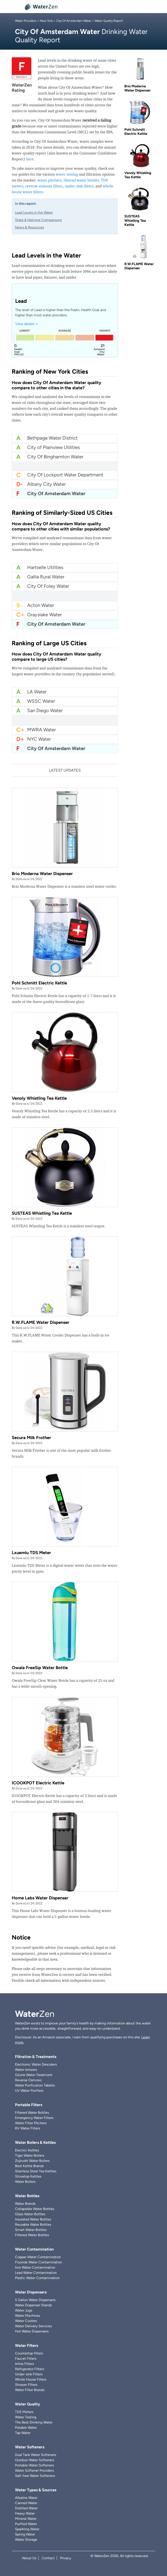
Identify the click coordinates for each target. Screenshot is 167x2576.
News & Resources (29, 227)
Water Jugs (23, 2310)
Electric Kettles (27, 2150)
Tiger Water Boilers (29, 2155)
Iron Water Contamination (35, 2267)
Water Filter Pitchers (31, 2123)
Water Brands (25, 2204)
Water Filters (26, 2345)
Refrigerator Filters (29, 2369)
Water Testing (25, 2417)
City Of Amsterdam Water (73, 21)
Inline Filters (24, 2364)
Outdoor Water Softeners (34, 2460)
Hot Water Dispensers (31, 2331)
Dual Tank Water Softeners (35, 2455)
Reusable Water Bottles (33, 2224)
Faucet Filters (25, 2358)
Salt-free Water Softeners (35, 2476)
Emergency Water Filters (34, 2118)
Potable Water (26, 2427)
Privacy (65, 2558)
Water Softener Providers (34, 2470)
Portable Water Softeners (34, 2465)
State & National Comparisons (38, 220)
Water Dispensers (31, 2292)
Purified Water (26, 2524)
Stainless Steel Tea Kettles (35, 2171)
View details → (26, 324)
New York (46, 21)
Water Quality (27, 2404)
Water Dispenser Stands (33, 2305)
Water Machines (27, 2315)
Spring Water (25, 2534)
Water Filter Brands (29, 2390)
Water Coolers (26, 2321)
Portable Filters (28, 2104)
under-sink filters (79, 186)
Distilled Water (26, 2508)
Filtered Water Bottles (32, 2112)
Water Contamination (34, 2249)
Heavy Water (25, 2513)
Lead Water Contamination (36, 2273)
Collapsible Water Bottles (34, 2209)
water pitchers (49, 180)
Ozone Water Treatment (33, 2075)
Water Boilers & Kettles (35, 2142)
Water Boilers (25, 2182)
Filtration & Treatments (35, 2056)
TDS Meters (24, 2412)
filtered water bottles (81, 180)
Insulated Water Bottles (33, 2219)
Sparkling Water (27, 2529)
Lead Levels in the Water (34, 212)
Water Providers (26, 21)
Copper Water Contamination (38, 2257)
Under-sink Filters (28, 2374)
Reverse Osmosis (28, 2080)
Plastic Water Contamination (37, 2278)
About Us (29, 2558)
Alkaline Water (26, 2498)
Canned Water (26, 2503)
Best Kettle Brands (29, 2166)
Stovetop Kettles (28, 2176)
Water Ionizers (26, 2070)
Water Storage (26, 2539)
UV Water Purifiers (29, 2090)
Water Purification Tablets (35, 2085)
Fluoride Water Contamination (38, 2262)
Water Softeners (29, 2447)
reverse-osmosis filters (44, 186)
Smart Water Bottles (31, 2230)
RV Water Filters (27, 2128)
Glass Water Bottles (30, 2214)
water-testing (67, 174)
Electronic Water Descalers (36, 2064)
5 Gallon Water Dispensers (35, 2300)
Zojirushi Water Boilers (32, 2161)
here (30, 159)
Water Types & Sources (35, 2490)
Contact (48, 2558)
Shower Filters (26, 2385)
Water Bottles (27, 2195)
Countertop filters (29, 2353)
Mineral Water (26, 2519)
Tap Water (22, 2433)
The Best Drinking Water (33, 2422)
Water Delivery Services (33, 2326)
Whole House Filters (30, 2379)
